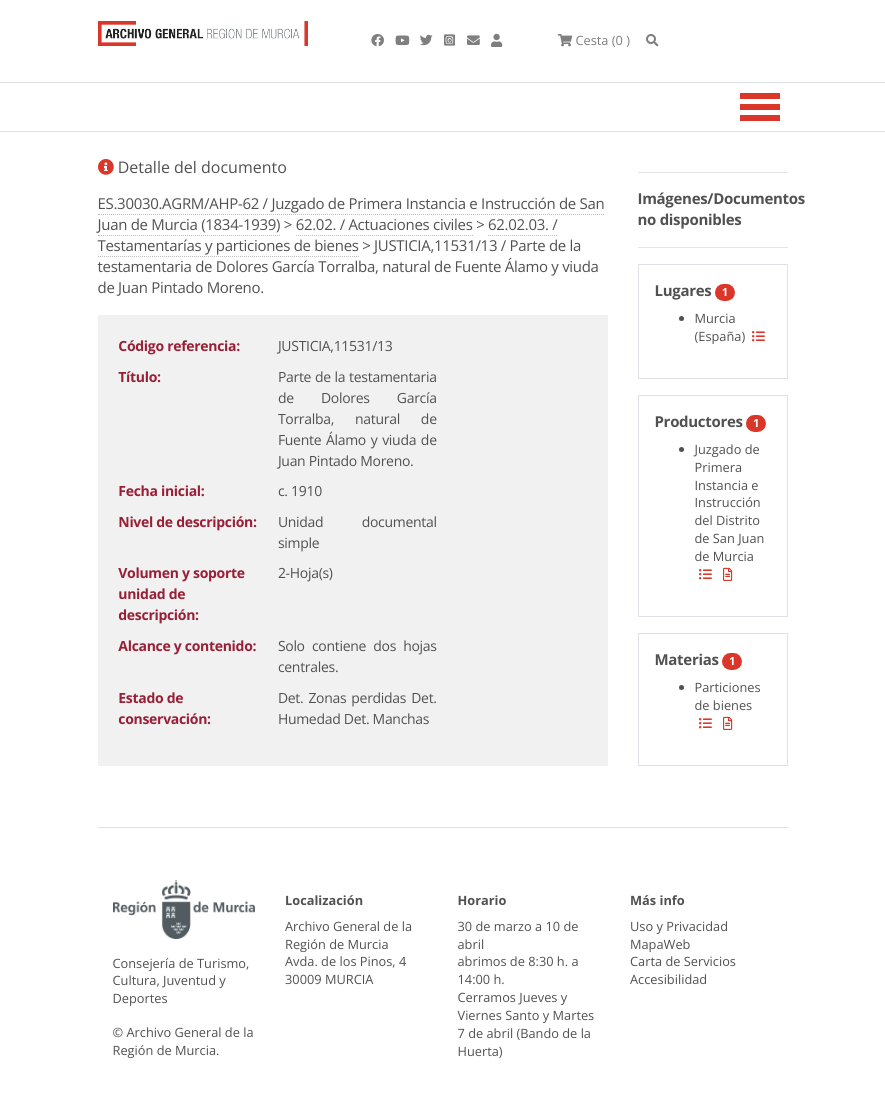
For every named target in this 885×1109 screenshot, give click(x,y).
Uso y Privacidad (679, 926)
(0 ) (594, 40)
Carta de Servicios (683, 961)
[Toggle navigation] (785, 107)
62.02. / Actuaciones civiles (384, 225)
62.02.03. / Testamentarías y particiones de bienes (328, 235)
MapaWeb (660, 944)
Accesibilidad (668, 979)
